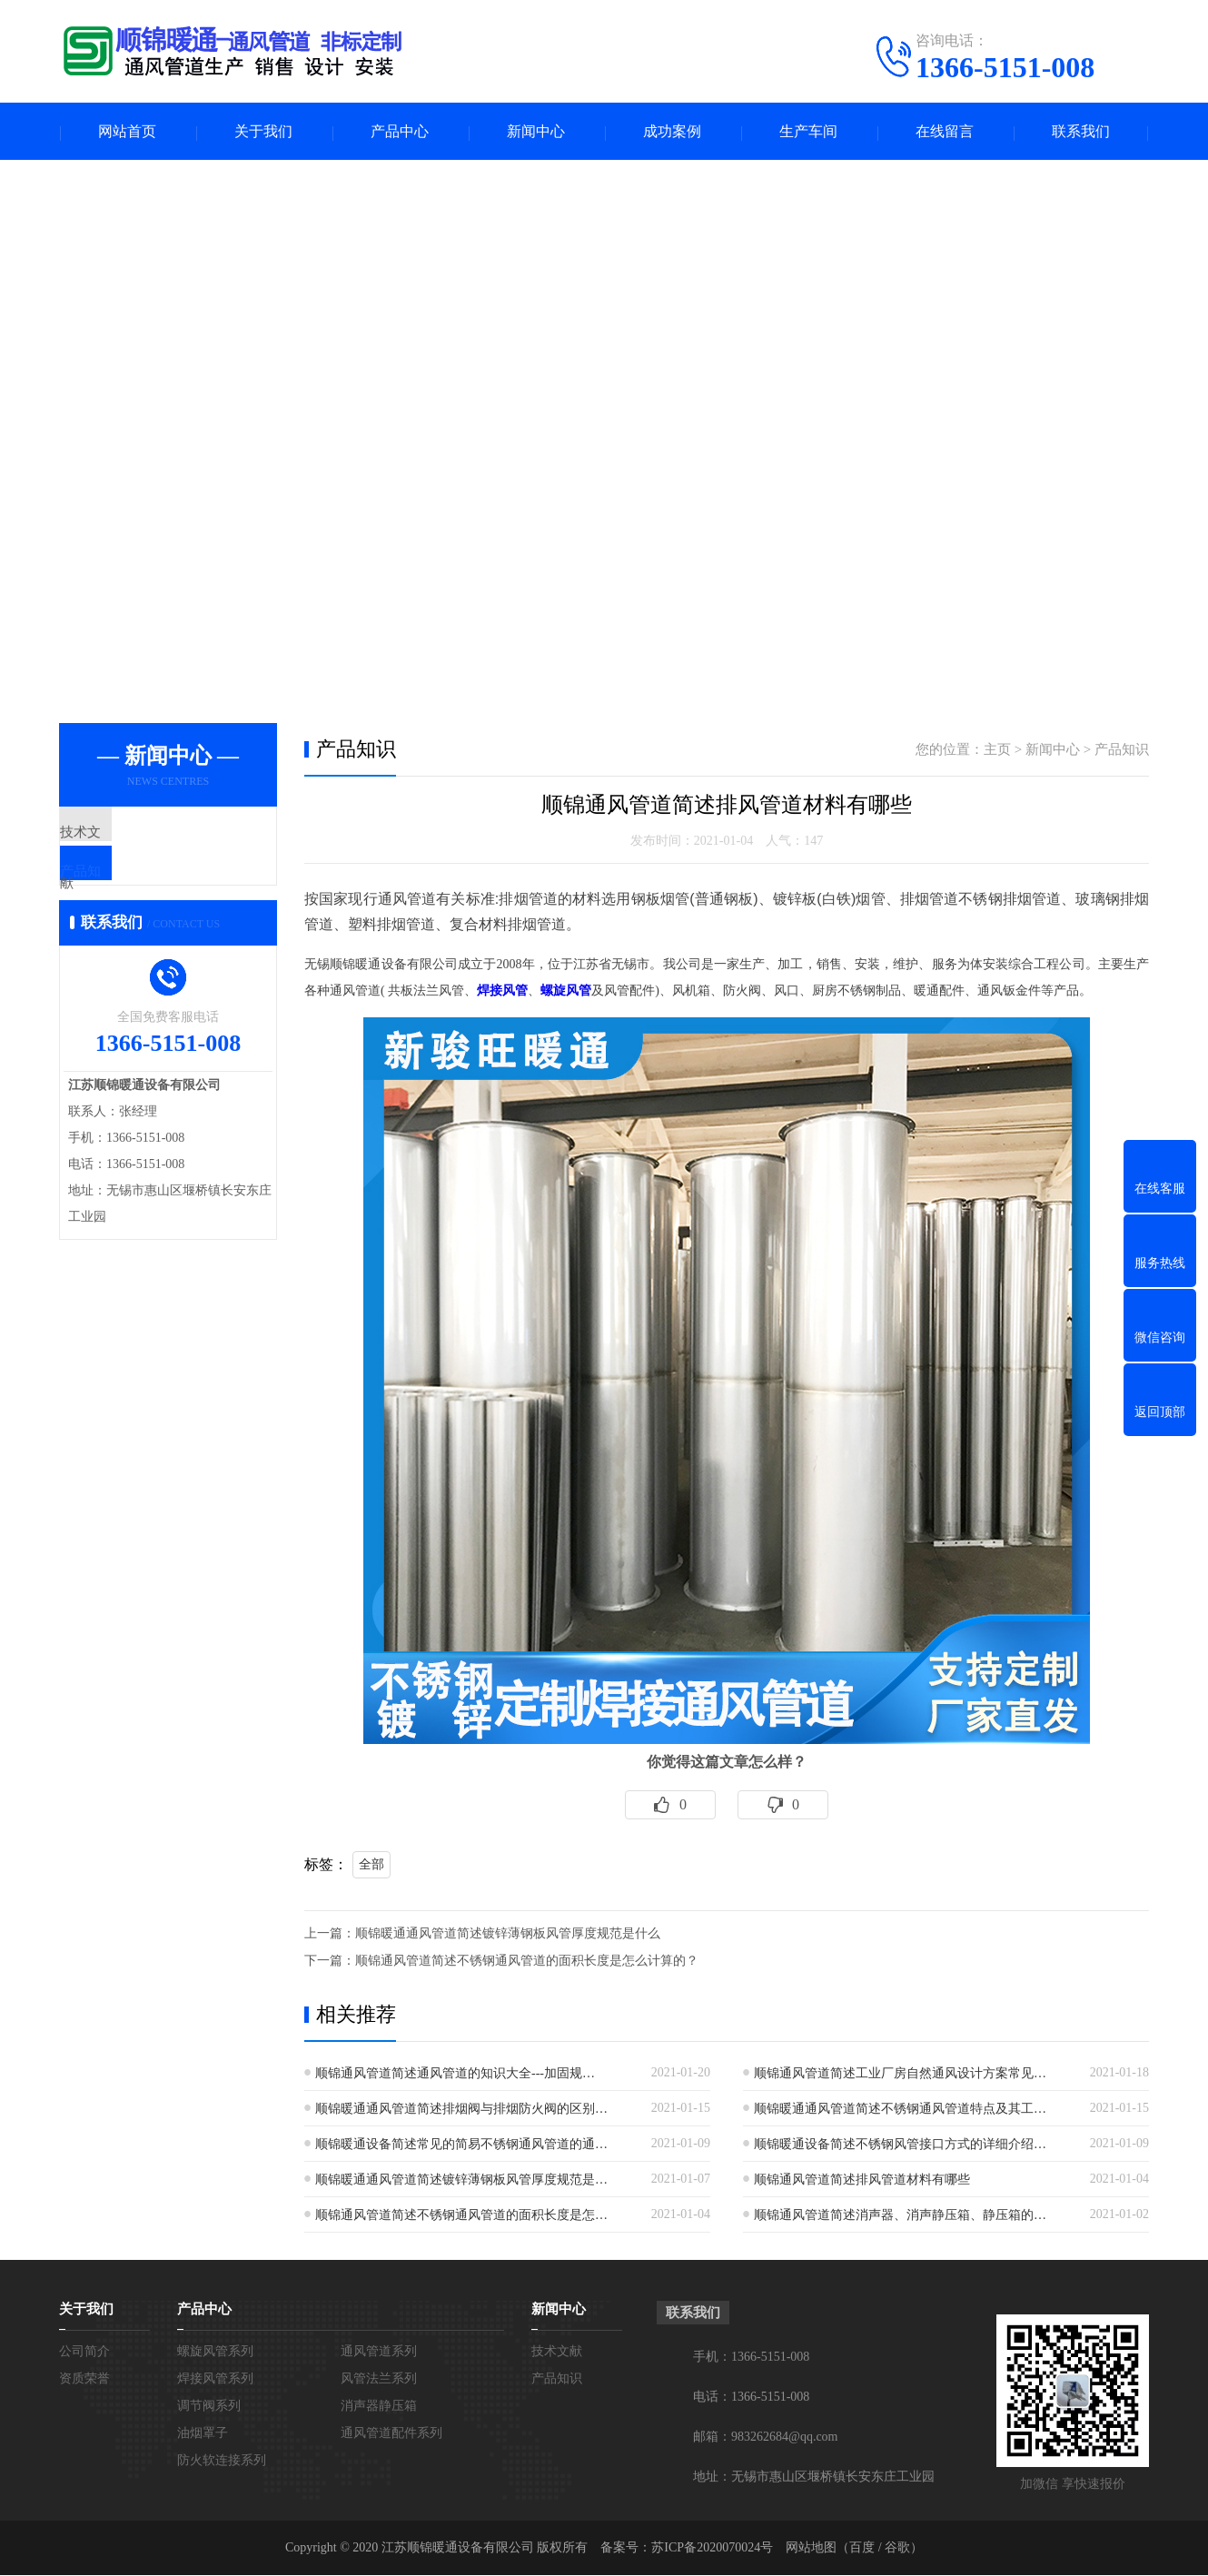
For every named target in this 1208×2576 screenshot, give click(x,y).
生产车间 (808, 132)
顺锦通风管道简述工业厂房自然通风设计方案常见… (900, 2074)
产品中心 (400, 132)
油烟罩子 (202, 2434)
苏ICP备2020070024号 (712, 2548)
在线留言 (945, 132)
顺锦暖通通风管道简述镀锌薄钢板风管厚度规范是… (461, 2180)
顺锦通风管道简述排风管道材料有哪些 (862, 2180)
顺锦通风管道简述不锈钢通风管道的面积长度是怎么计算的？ (526, 1961)
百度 (862, 2548)
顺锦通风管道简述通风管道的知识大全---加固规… (455, 2074)
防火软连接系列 (221, 2461)
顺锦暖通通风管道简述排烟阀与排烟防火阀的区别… (461, 2109)
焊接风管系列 (215, 2379)
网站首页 (127, 132)
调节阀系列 (209, 2406)
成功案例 (672, 132)
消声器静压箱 (379, 2406)
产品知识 (129, 889)
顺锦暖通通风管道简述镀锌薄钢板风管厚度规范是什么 (507, 1934)
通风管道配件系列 (391, 2434)
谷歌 (897, 2548)
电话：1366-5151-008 (751, 2397)
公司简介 (84, 2352)
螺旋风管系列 (215, 2352)
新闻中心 (536, 132)
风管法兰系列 (379, 2379)
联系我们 (1081, 132)
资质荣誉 (84, 2379)
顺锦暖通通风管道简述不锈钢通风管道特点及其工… (900, 2109)
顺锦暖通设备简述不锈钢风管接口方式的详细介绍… (900, 2145)
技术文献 (129, 835)
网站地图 (811, 2548)
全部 (371, 1865)
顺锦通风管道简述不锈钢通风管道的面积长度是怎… (461, 2216)
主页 (997, 751)
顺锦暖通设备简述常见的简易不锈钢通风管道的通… (461, 2145)
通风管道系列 (379, 2352)
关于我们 (263, 132)
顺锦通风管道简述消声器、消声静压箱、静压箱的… (900, 2216)
